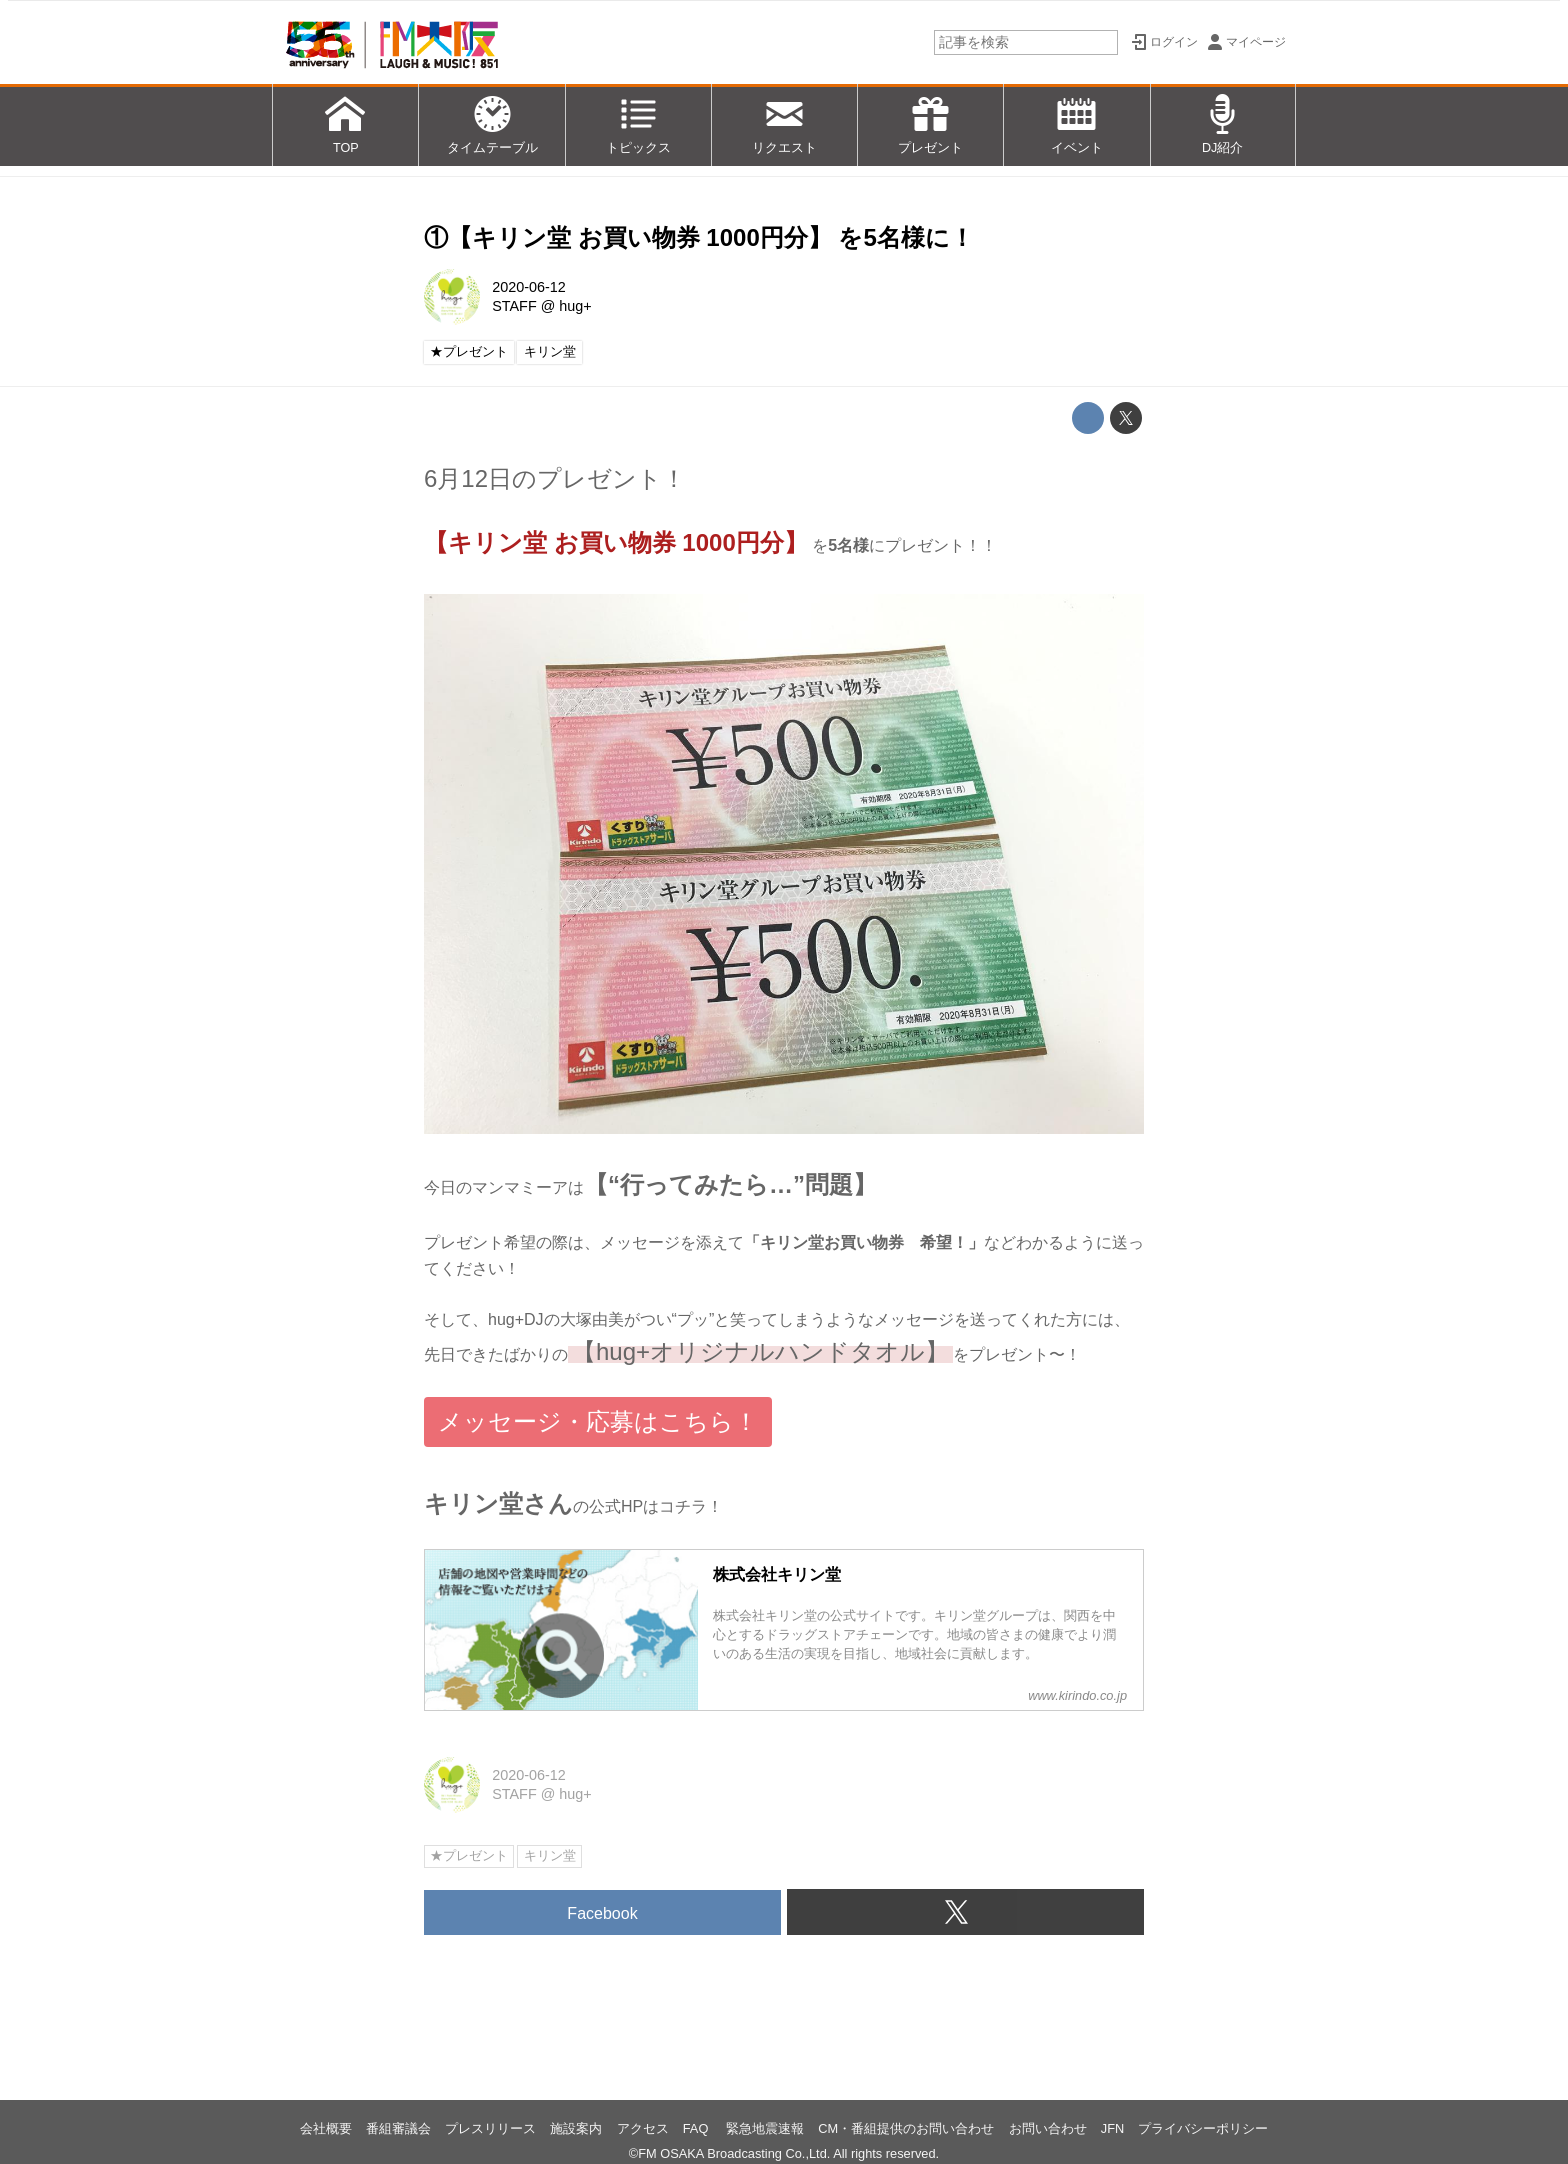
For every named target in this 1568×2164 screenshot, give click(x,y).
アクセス (643, 2128)
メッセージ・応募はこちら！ (598, 1421)
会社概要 (326, 2128)
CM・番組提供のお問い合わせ (906, 2128)
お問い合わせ (1048, 2128)
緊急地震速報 (765, 2128)
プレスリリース (490, 2128)
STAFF (514, 306)
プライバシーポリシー (1203, 2128)
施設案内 (576, 2128)
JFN (1112, 2128)
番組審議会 (398, 2128)
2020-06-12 (529, 287)
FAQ (697, 2128)
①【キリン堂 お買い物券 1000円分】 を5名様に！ (699, 237)
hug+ (575, 306)
